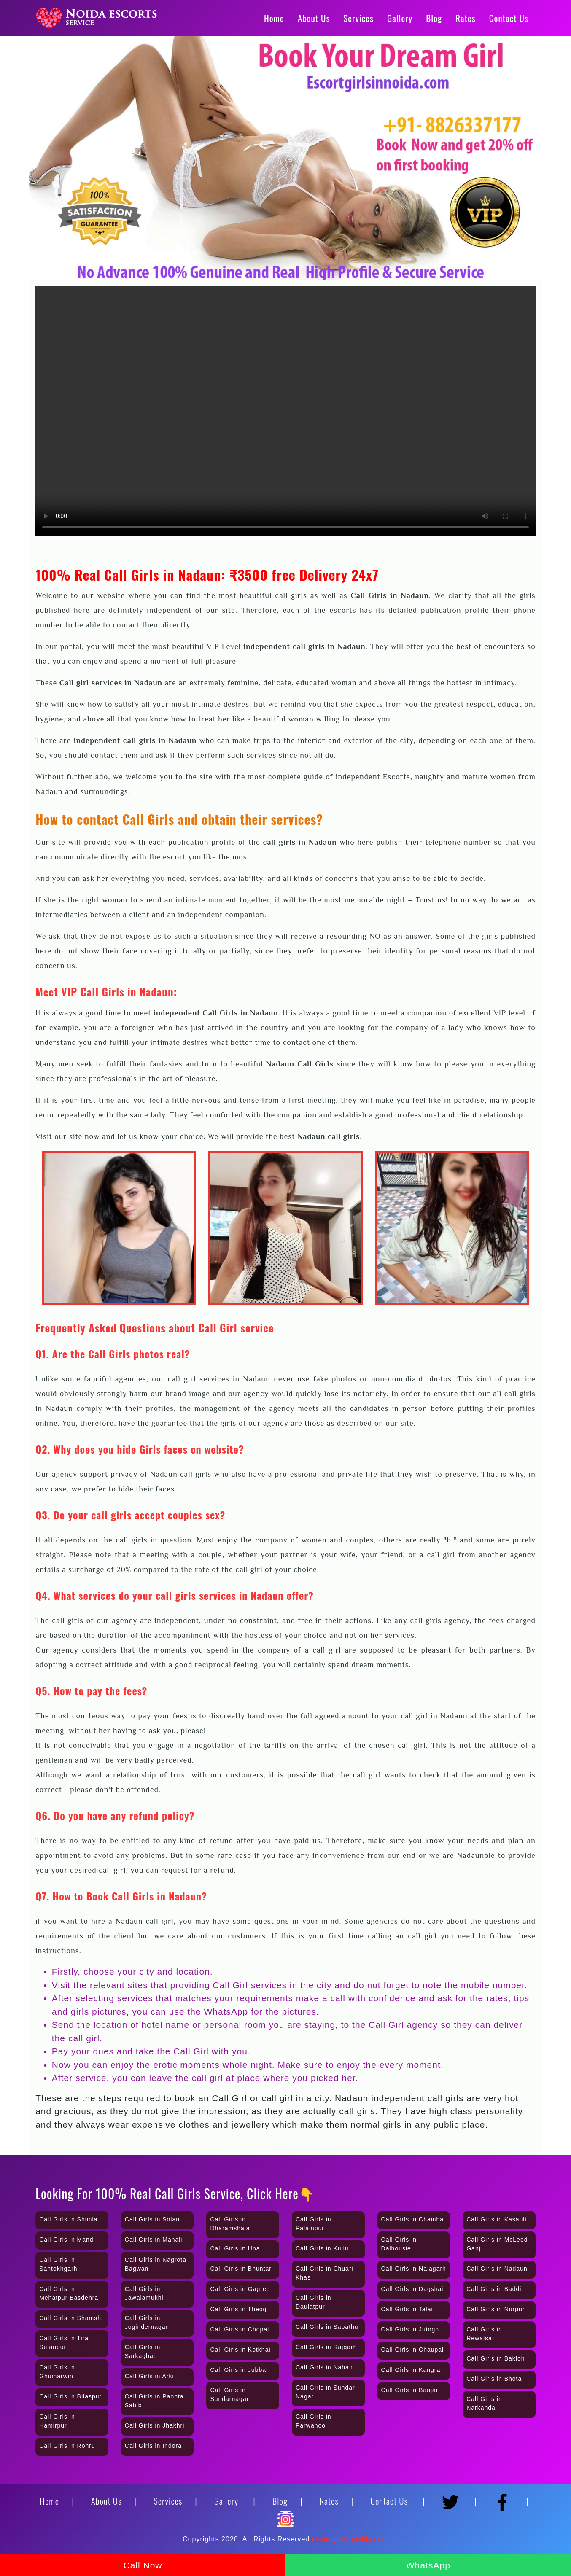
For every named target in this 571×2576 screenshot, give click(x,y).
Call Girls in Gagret (239, 2288)
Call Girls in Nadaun (497, 2268)
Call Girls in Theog (238, 2309)
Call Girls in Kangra (411, 2369)
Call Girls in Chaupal (412, 2349)
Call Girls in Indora (153, 2445)
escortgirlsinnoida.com (350, 2539)
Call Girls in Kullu (322, 2248)
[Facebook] (505, 2498)
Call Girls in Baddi (493, 2288)
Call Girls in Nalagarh (413, 2268)
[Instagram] (285, 2515)
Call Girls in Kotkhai (240, 2349)
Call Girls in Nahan (324, 2367)
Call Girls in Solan (152, 2219)
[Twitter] (453, 2498)
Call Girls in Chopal (239, 2329)
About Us (314, 17)
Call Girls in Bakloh (495, 2358)
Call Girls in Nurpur (495, 2309)
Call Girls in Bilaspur (70, 2396)
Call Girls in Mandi (67, 2239)
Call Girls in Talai (407, 2309)
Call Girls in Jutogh (410, 2329)
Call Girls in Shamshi (71, 2318)
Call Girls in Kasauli (496, 2219)
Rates (465, 17)
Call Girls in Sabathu (327, 2326)
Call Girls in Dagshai (412, 2288)
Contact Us (508, 17)
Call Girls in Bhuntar (241, 2268)
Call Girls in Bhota (494, 2378)
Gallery (399, 17)
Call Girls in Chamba (412, 2219)
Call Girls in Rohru (67, 2445)
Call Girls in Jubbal (239, 2369)
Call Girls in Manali (154, 2239)
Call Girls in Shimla (68, 2219)
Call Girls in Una (235, 2248)
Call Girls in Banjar (410, 2390)
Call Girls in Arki (149, 2376)
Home (274, 17)
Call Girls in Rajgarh (326, 2347)
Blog (434, 17)
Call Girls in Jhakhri (155, 2425)
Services (358, 17)
